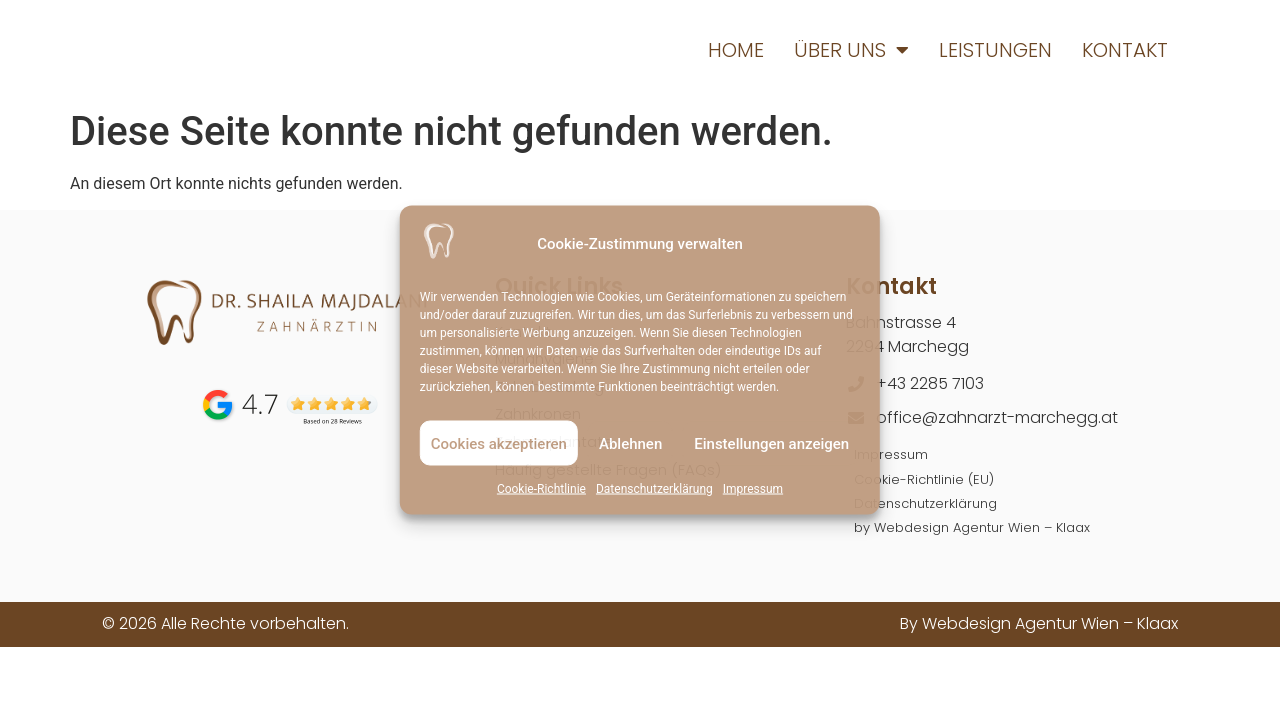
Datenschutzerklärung (654, 489)
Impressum (753, 489)
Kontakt (1125, 50)
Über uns (851, 50)
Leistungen (995, 50)
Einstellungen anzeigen (771, 443)
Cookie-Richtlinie (541, 489)
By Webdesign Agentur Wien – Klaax (1039, 618)
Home (736, 50)
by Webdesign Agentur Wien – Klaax (961, 522)
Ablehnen (630, 443)
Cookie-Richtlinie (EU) (918, 476)
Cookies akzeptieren (499, 443)
